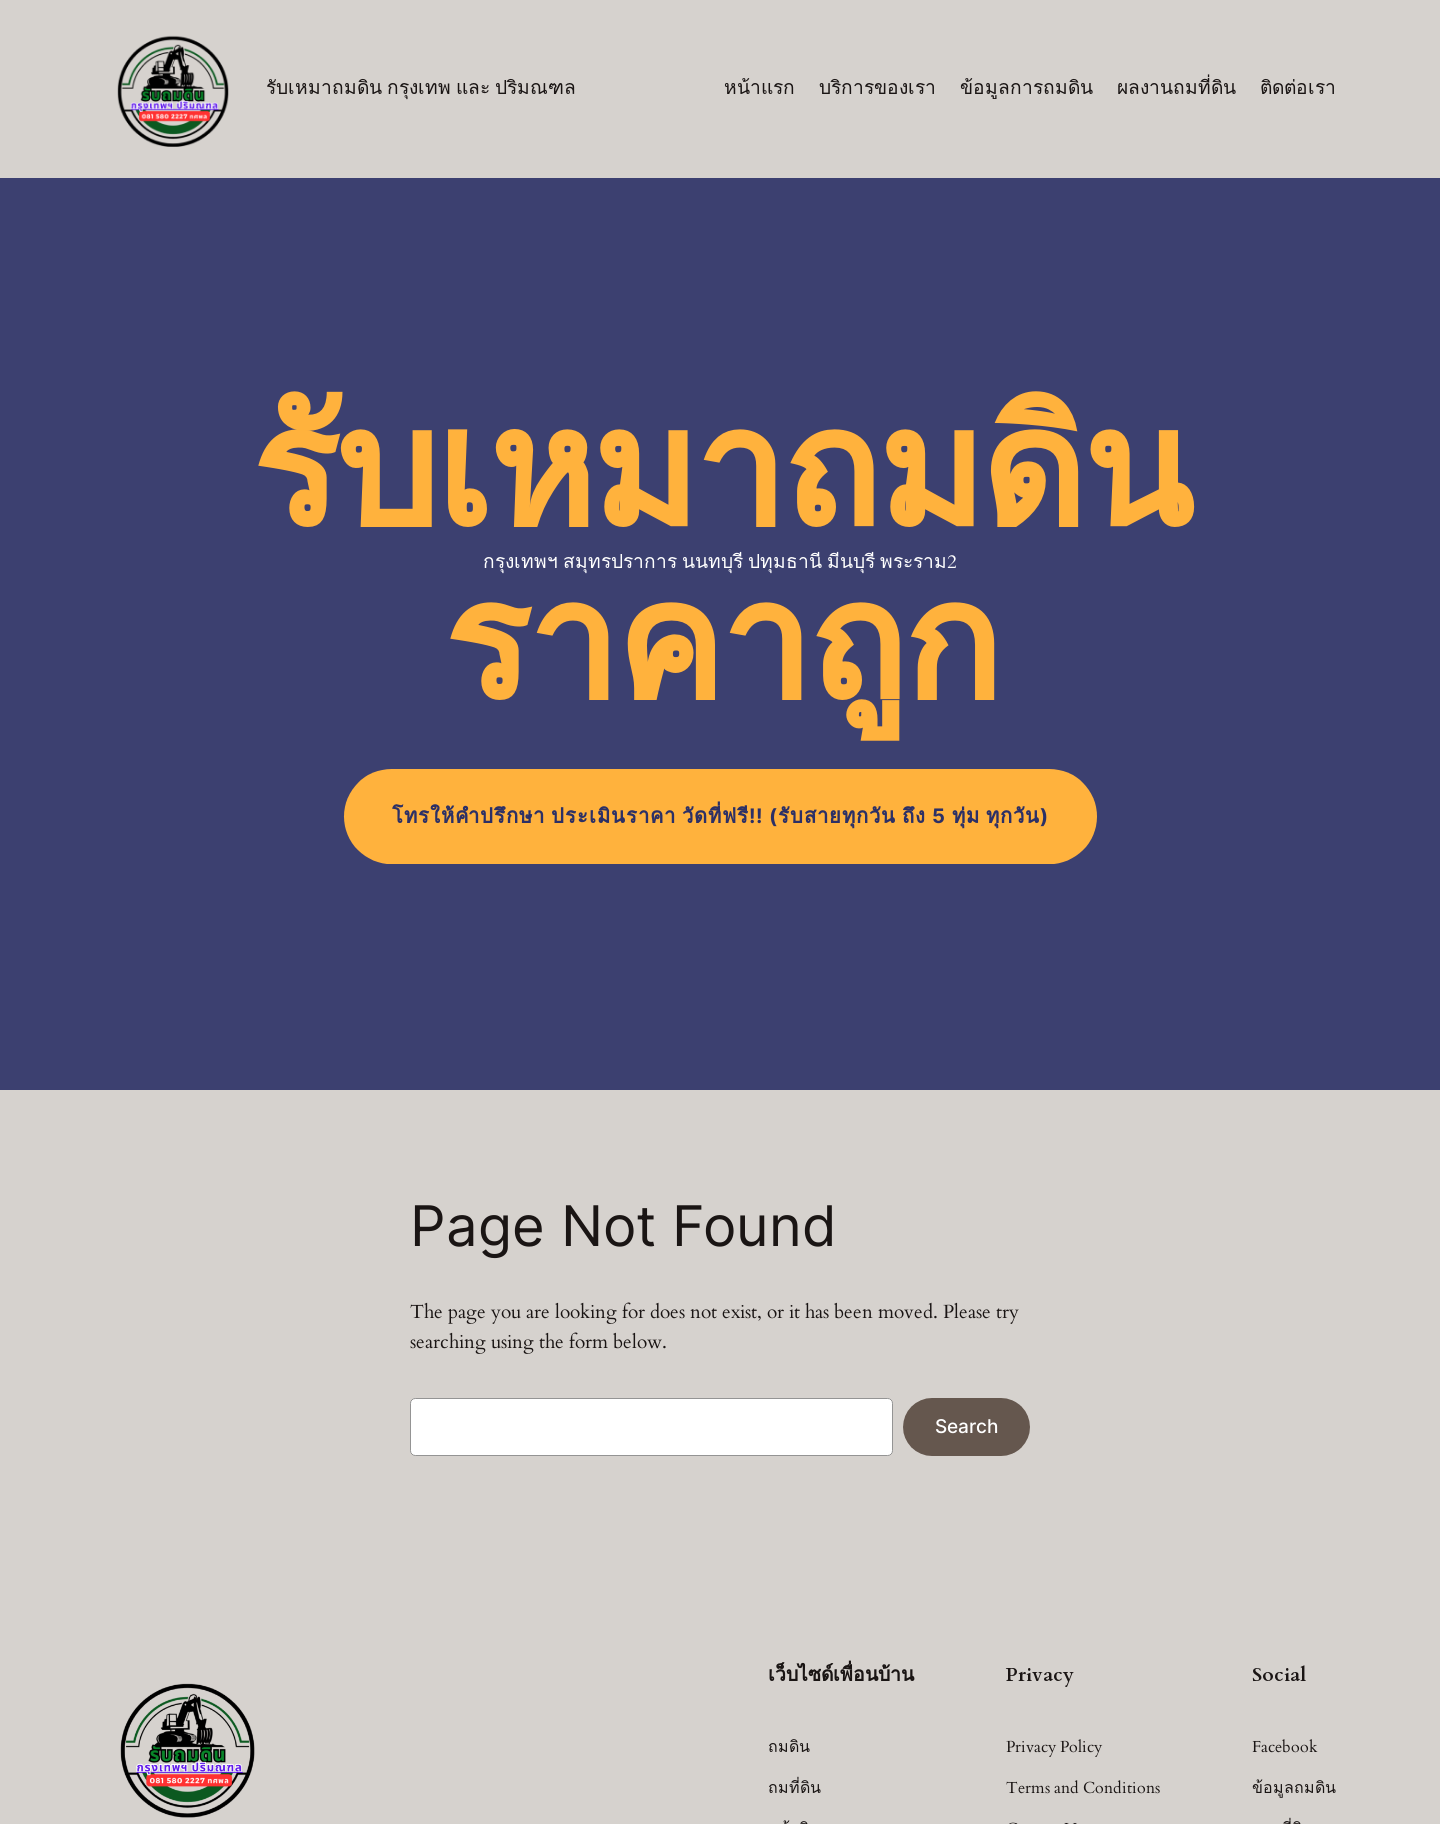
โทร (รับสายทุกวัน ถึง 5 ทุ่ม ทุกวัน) (720, 816)
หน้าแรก (759, 88)
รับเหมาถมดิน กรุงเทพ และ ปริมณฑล (421, 88)
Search (966, 1426)
